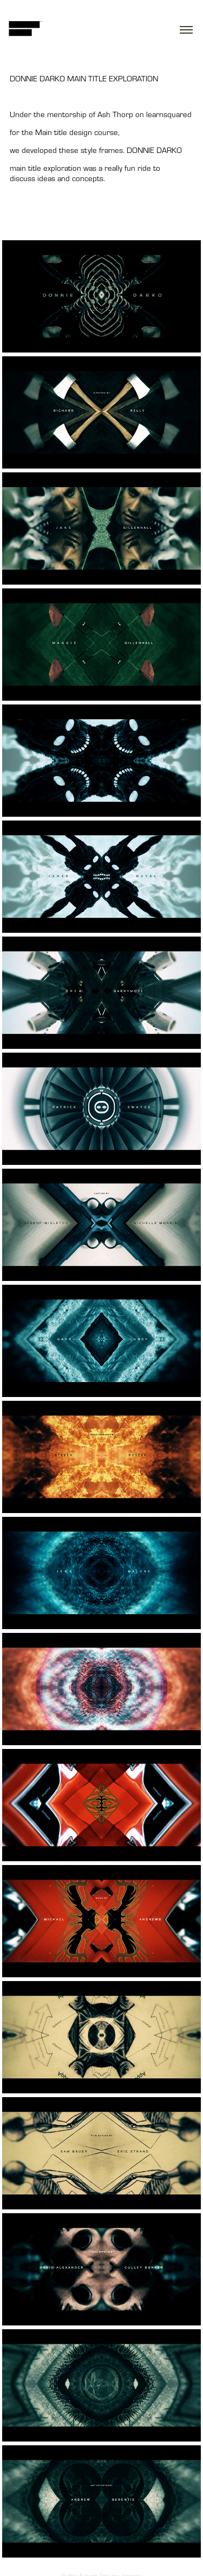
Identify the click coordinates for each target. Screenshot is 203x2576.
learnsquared (169, 114)
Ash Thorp (115, 114)
